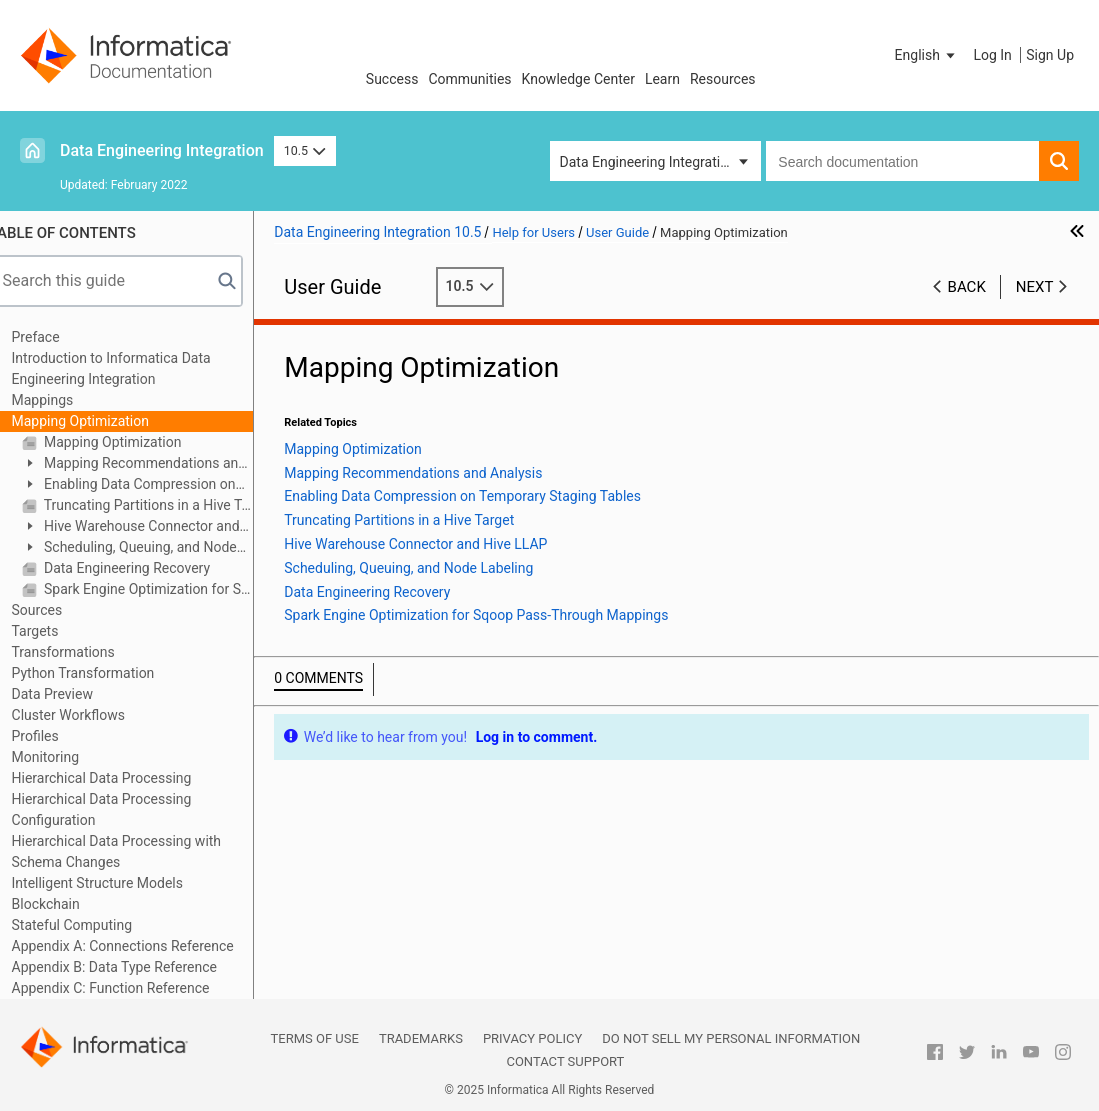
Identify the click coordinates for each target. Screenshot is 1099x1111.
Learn (662, 79)
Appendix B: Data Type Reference (135, 967)
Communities (469, 79)
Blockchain (67, 904)
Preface (57, 337)
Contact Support (565, 1061)
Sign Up (1050, 55)
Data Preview (73, 694)
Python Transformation (104, 673)
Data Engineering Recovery (147, 568)
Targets (56, 631)
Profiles (56, 736)
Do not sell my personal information (731, 1038)
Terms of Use (315, 1038)
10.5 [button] (305, 150)
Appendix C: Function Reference (132, 988)
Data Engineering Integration (162, 150)
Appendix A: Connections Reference (144, 946)
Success (392, 79)
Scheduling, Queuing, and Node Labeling (150, 548)
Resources (723, 79)
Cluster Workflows (89, 715)
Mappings (64, 400)
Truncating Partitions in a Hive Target (168, 505)
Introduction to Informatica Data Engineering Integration (132, 368)
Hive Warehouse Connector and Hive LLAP (152, 527)
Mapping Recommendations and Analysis (155, 464)
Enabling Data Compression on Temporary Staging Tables (150, 485)
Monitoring (67, 757)
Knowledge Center (578, 79)
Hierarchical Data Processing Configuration (123, 809)
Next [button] (1035, 287)
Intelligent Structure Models (118, 883)
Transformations (84, 652)
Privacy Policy (532, 1038)
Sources (58, 610)
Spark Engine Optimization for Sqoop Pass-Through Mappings (168, 589)
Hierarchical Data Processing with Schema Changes (138, 851)
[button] (927, 55)
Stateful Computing (93, 925)
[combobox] (902, 161)
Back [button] (967, 287)
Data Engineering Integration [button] (648, 162)
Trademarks (421, 1038)
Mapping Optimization (101, 421)
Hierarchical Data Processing (123, 778)
